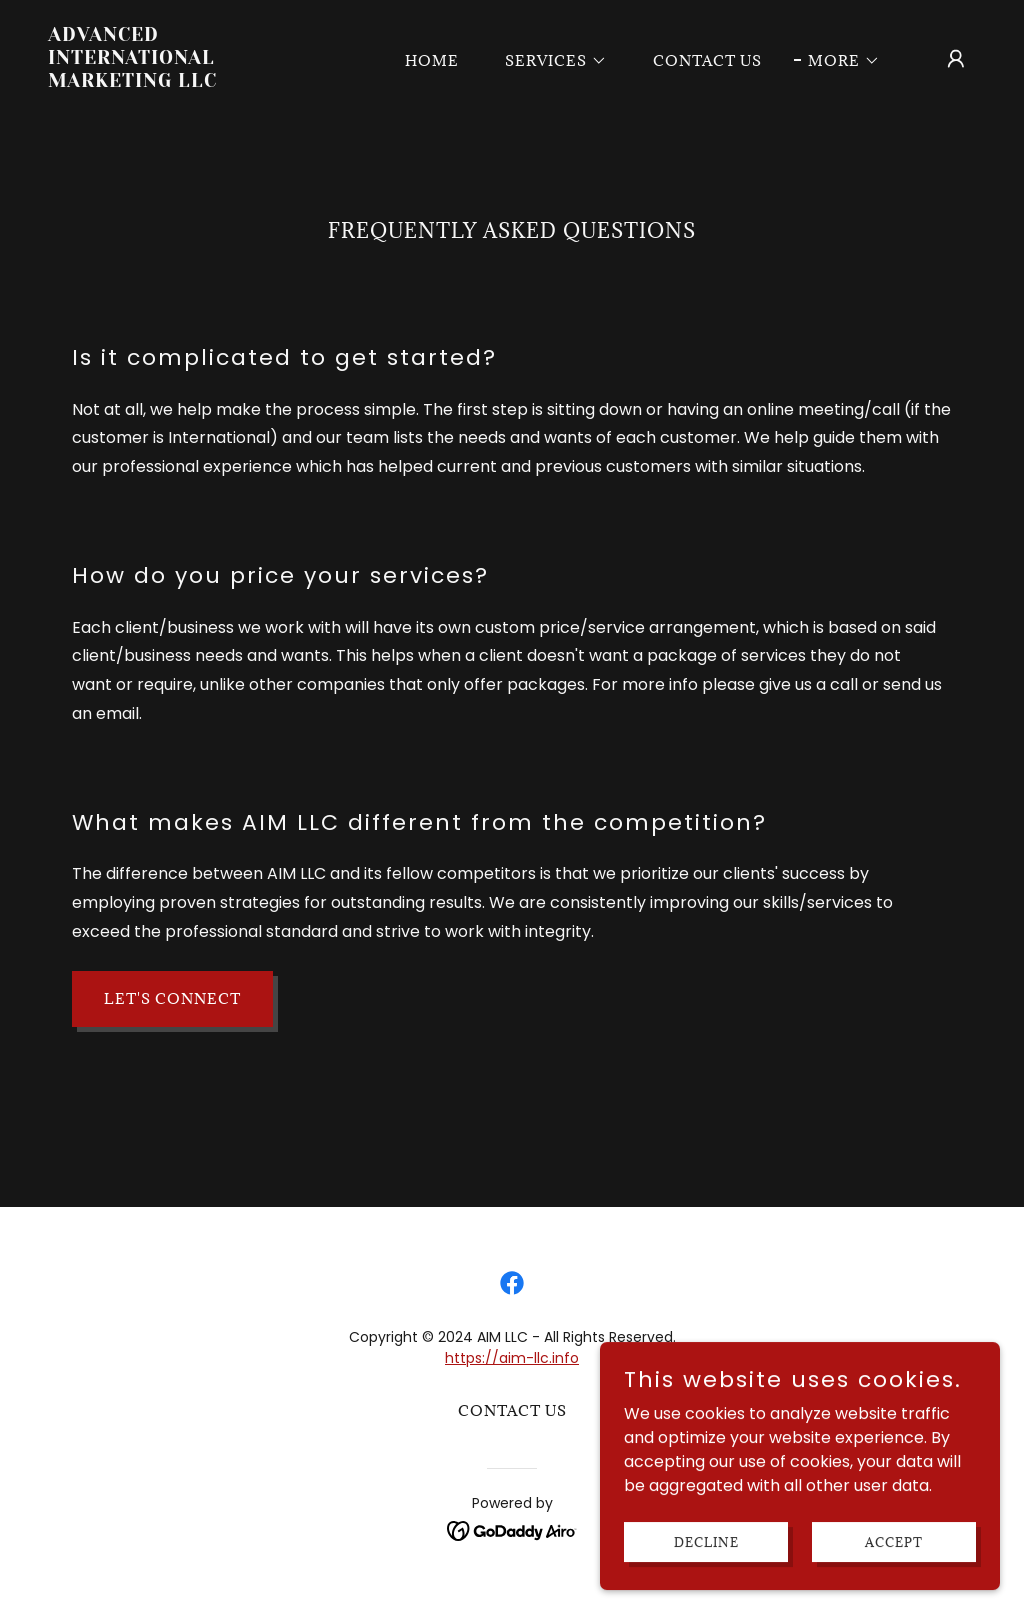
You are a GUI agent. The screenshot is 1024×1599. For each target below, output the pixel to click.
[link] (178, 81)
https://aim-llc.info (512, 1358)
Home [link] (432, 60)
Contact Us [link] (707, 60)
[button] (549, 61)
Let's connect (172, 998)
